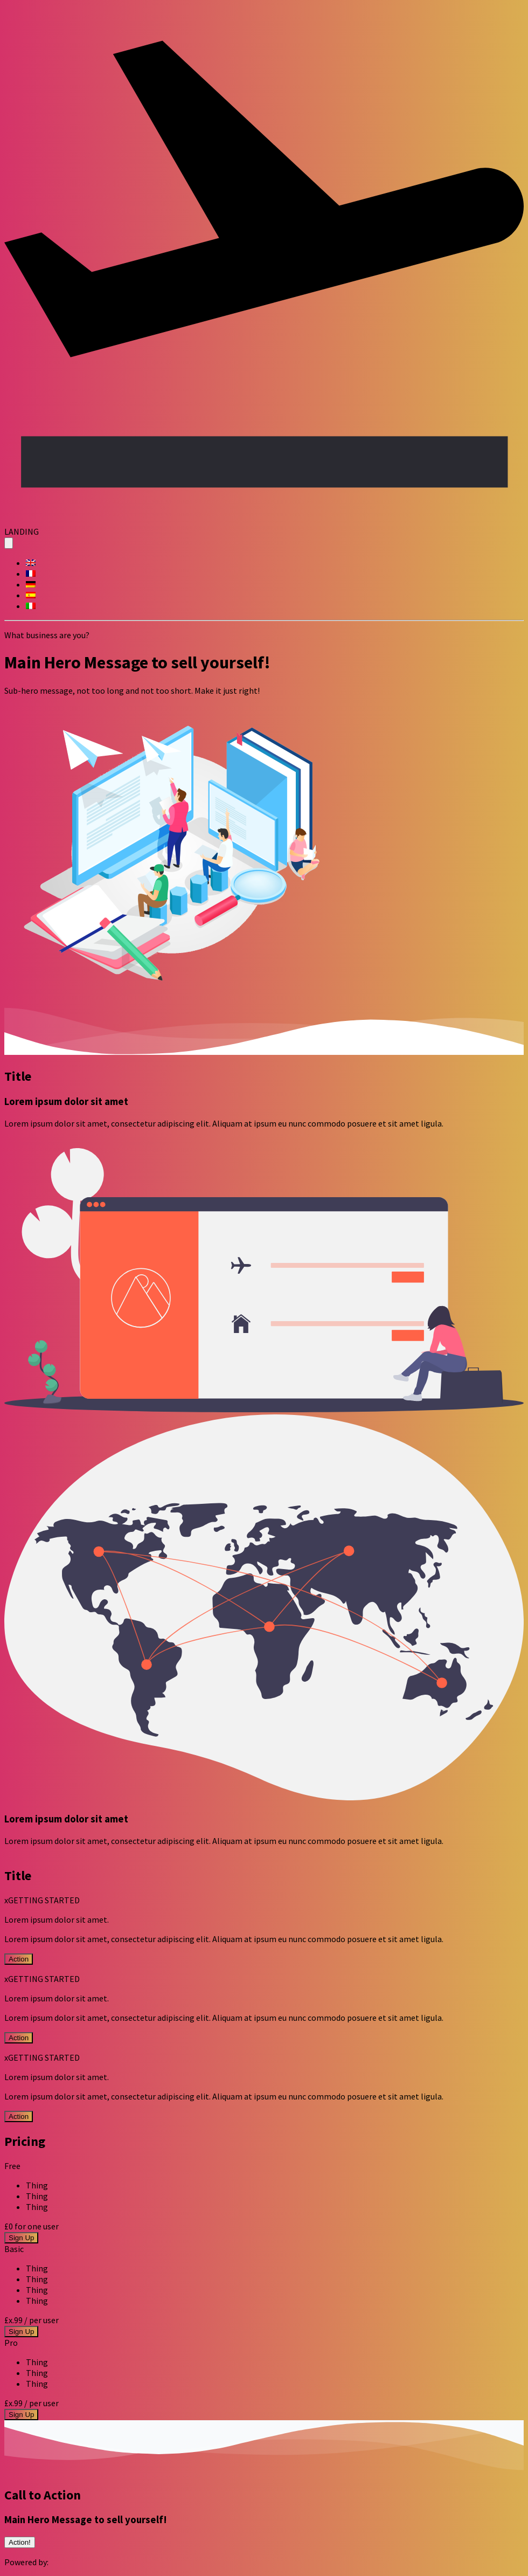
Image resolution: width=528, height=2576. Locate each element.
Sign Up (21, 2238)
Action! (20, 2542)
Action (19, 1959)
